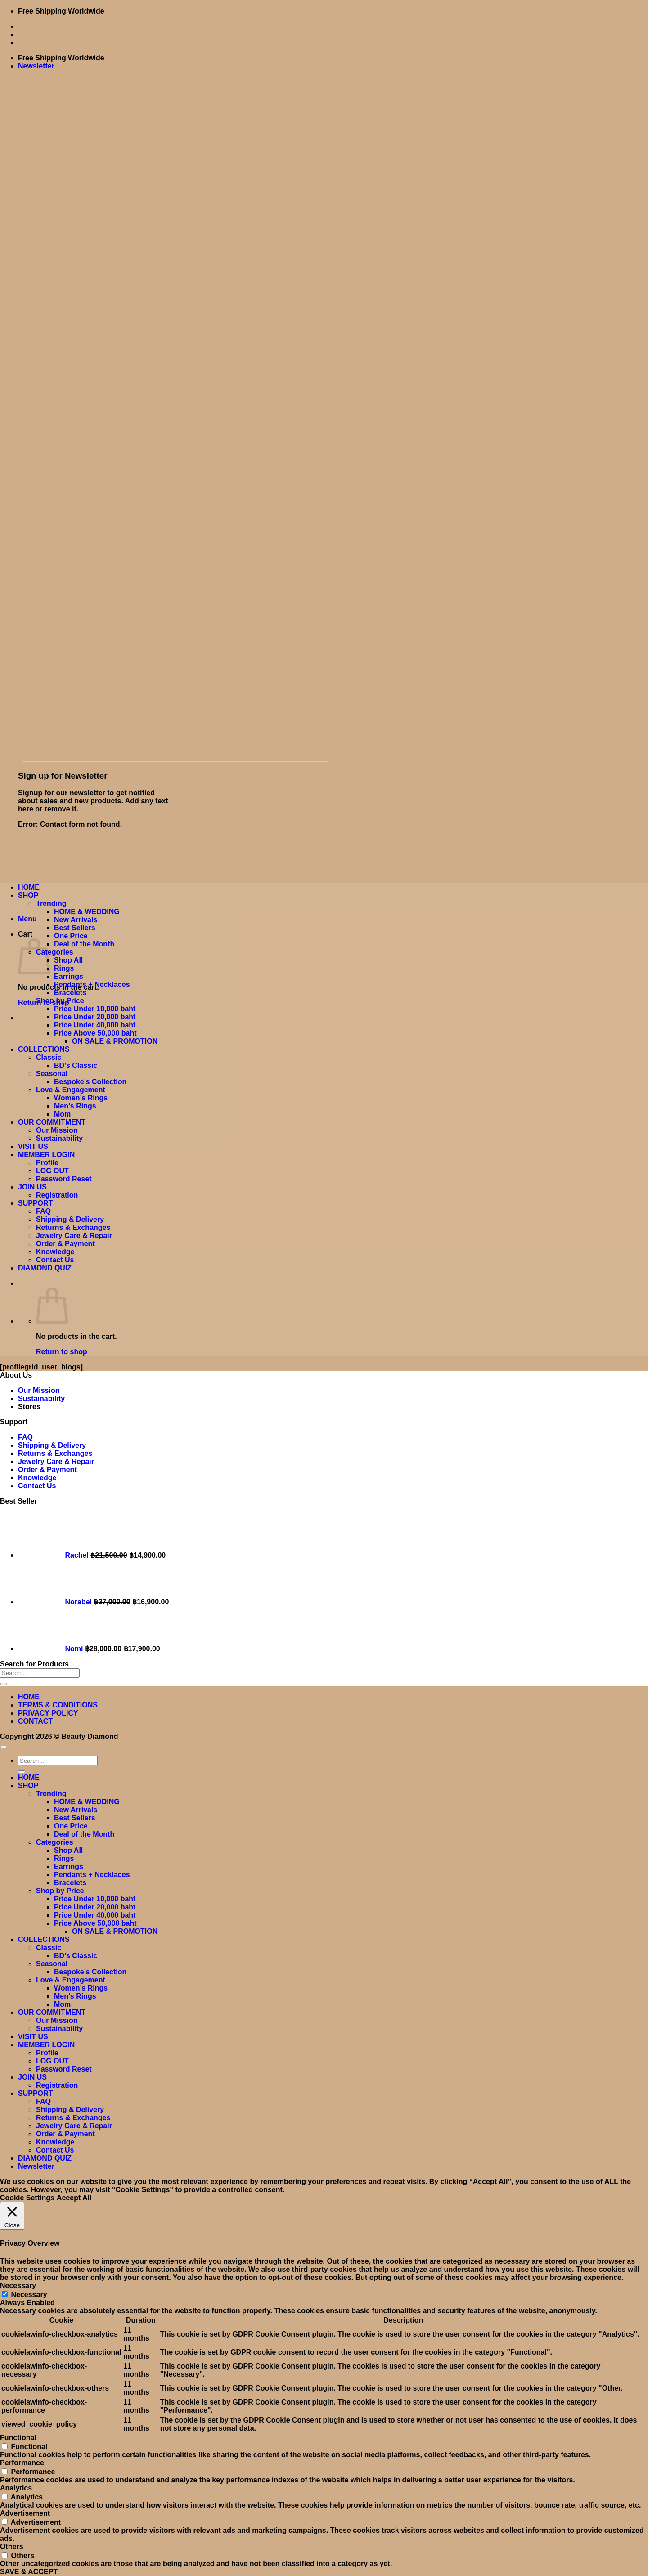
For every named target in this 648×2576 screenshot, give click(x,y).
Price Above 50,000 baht (95, 1033)
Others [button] (11, 2546)
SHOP (28, 895)
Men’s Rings (75, 1106)
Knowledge (55, 1252)
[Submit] (3, 1684)
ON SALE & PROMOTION (115, 1041)
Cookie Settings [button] (27, 2198)
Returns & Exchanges (73, 1227)
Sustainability (59, 1138)
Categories (54, 952)
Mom (62, 1114)
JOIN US (32, 1187)
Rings (64, 968)
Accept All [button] (74, 2198)
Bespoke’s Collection (90, 1081)
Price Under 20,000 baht (94, 1017)
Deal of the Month (84, 944)
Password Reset (64, 1179)
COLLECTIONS (44, 1049)
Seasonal (52, 1073)
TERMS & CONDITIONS (58, 1705)
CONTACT (35, 1721)
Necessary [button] (18, 2285)
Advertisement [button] (25, 2513)
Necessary (29, 2294)
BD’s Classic (75, 1065)
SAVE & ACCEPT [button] (29, 2572)
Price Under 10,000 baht (94, 1009)
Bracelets (70, 992)
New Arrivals (75, 919)
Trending (51, 903)
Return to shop (61, 1352)
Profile (47, 1162)
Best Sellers (74, 928)
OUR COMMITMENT (52, 1122)
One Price (71, 936)
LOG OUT (52, 1171)
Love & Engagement (70, 1090)
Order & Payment (65, 1243)
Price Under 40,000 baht (94, 1025)
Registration (57, 1195)
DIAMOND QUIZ (45, 1268)
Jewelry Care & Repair (74, 1235)
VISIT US (33, 1146)
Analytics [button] (16, 2488)
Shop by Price (60, 1000)
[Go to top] (3, 1747)
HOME (29, 887)
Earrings (68, 976)
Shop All (68, 960)
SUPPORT (35, 1203)
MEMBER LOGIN (46, 1154)
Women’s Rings (81, 1098)
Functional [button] (18, 2437)
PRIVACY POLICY (48, 1713)
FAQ (43, 1211)
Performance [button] (22, 2463)
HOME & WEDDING (87, 911)
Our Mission (56, 1130)
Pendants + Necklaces (92, 984)
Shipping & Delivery (70, 1219)
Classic (48, 1057)
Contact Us (55, 1260)
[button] (36, 66)
